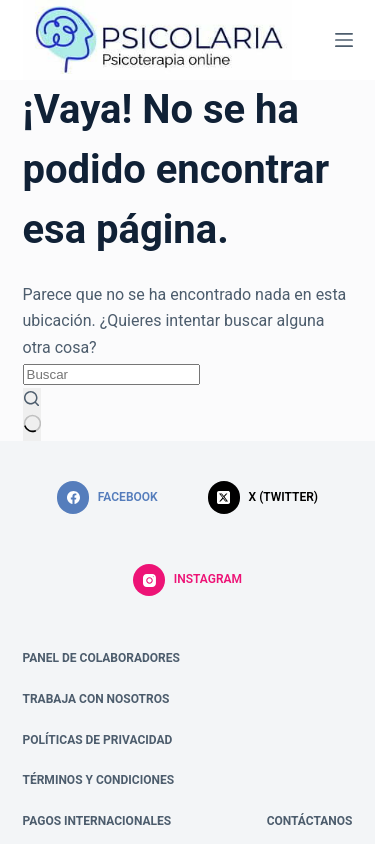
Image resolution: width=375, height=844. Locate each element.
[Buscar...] (111, 374)
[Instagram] (187, 580)
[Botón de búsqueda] (32, 415)
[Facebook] (107, 497)
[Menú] (344, 40)
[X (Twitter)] (263, 497)
